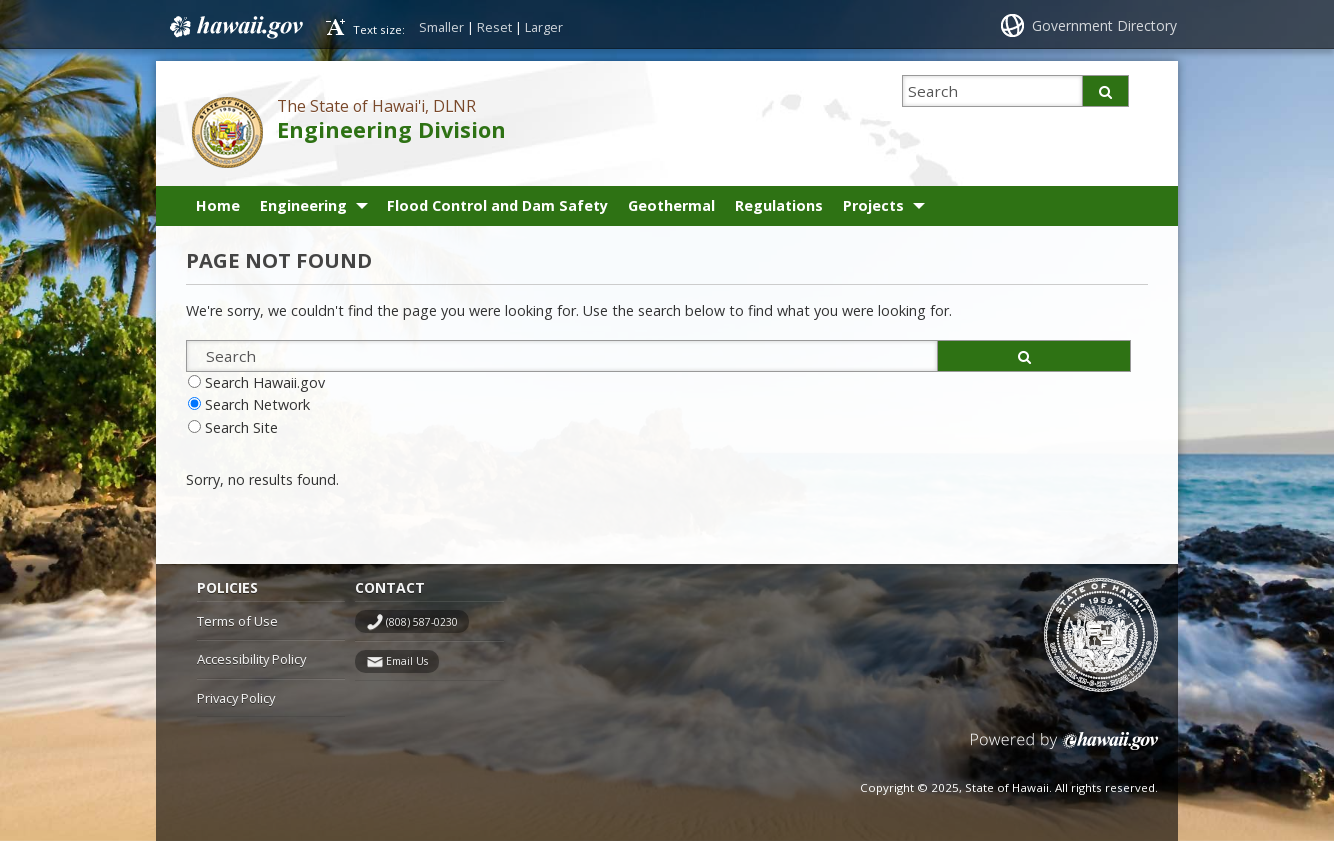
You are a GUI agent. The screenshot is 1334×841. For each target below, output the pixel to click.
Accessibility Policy (251, 659)
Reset (494, 27)
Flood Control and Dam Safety (497, 205)
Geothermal (671, 205)
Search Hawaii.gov (265, 382)
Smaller (441, 27)
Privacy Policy (236, 698)
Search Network (257, 404)
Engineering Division (391, 129)
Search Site (241, 427)
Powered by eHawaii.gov (1064, 748)
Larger (544, 27)
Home (218, 205)
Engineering (303, 205)
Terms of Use (237, 621)
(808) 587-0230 (422, 622)
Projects (873, 205)
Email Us (407, 661)
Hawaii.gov (234, 27)
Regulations (779, 205)
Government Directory (1104, 25)
